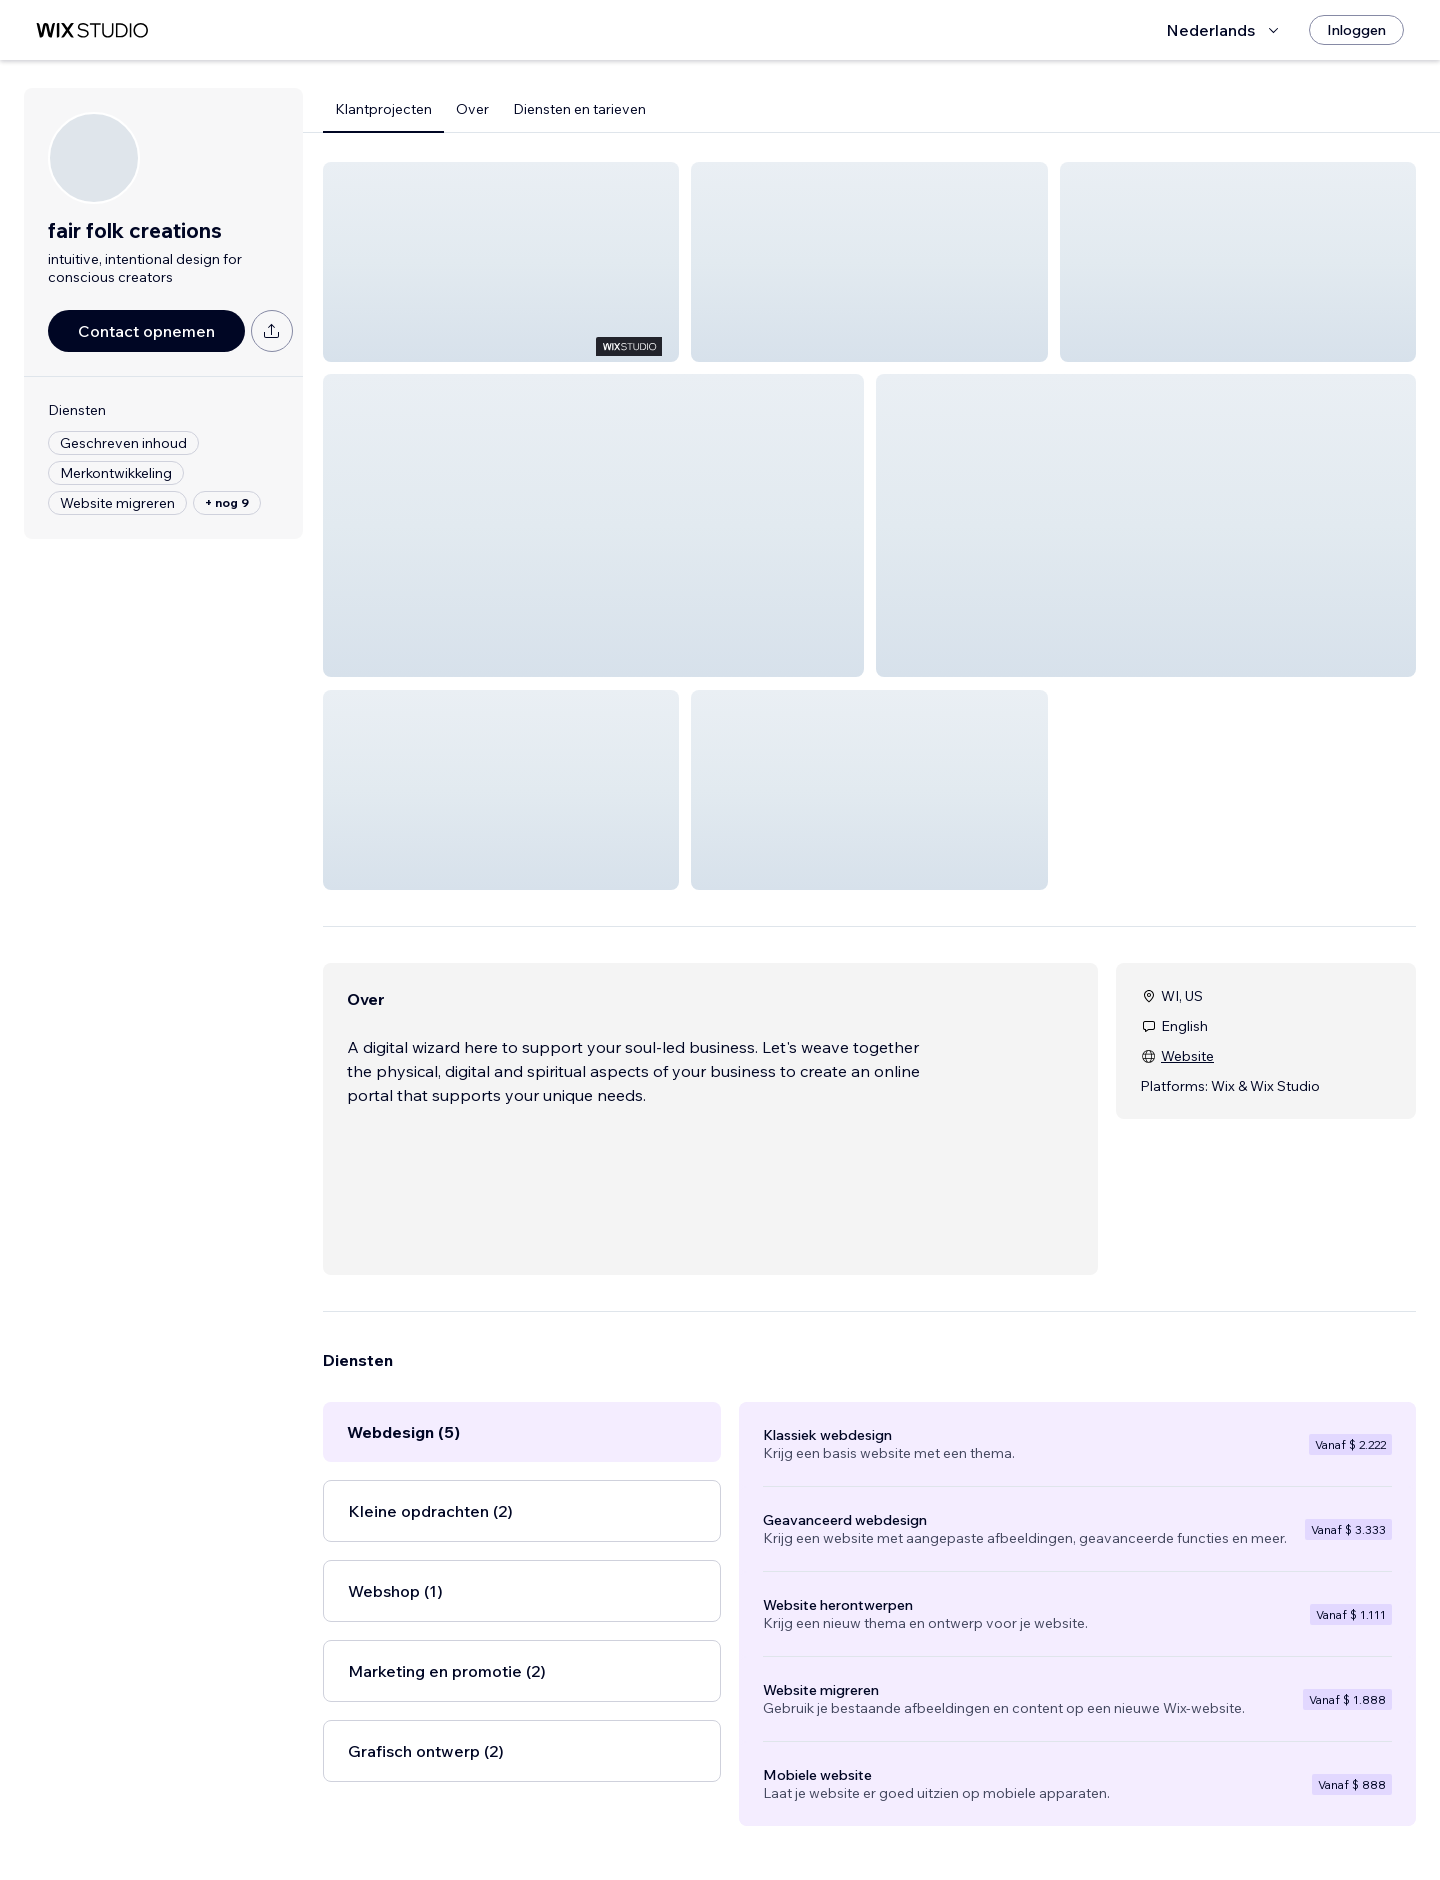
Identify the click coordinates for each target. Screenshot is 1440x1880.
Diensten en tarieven (579, 109)
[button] (501, 262)
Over (472, 109)
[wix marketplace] (92, 30)
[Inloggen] (1356, 30)
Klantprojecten (383, 109)
